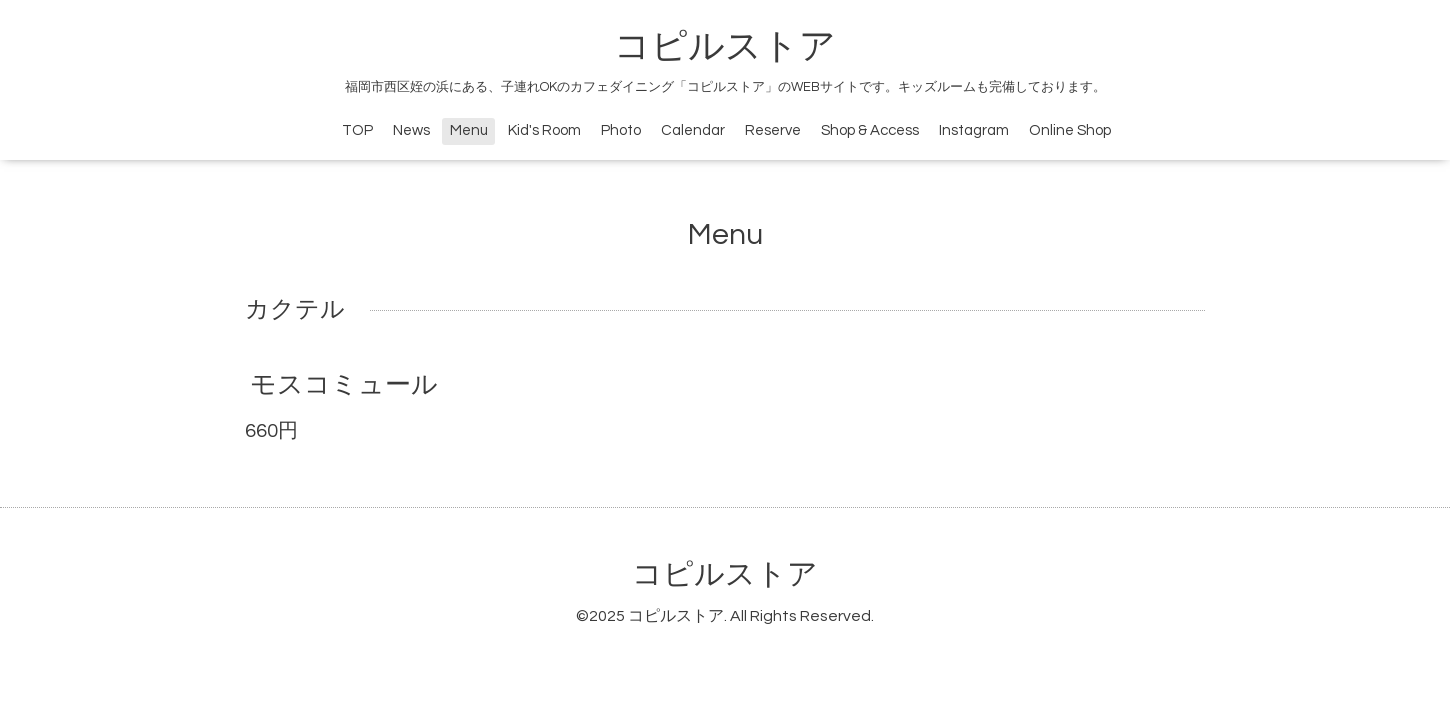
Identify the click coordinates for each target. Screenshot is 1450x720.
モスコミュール (344, 385)
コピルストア (725, 47)
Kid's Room (544, 130)
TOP (357, 130)
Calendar (693, 130)
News (411, 130)
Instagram (974, 130)
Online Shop (1070, 130)
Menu (469, 130)
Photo (621, 130)
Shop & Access (870, 130)
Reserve (773, 130)
